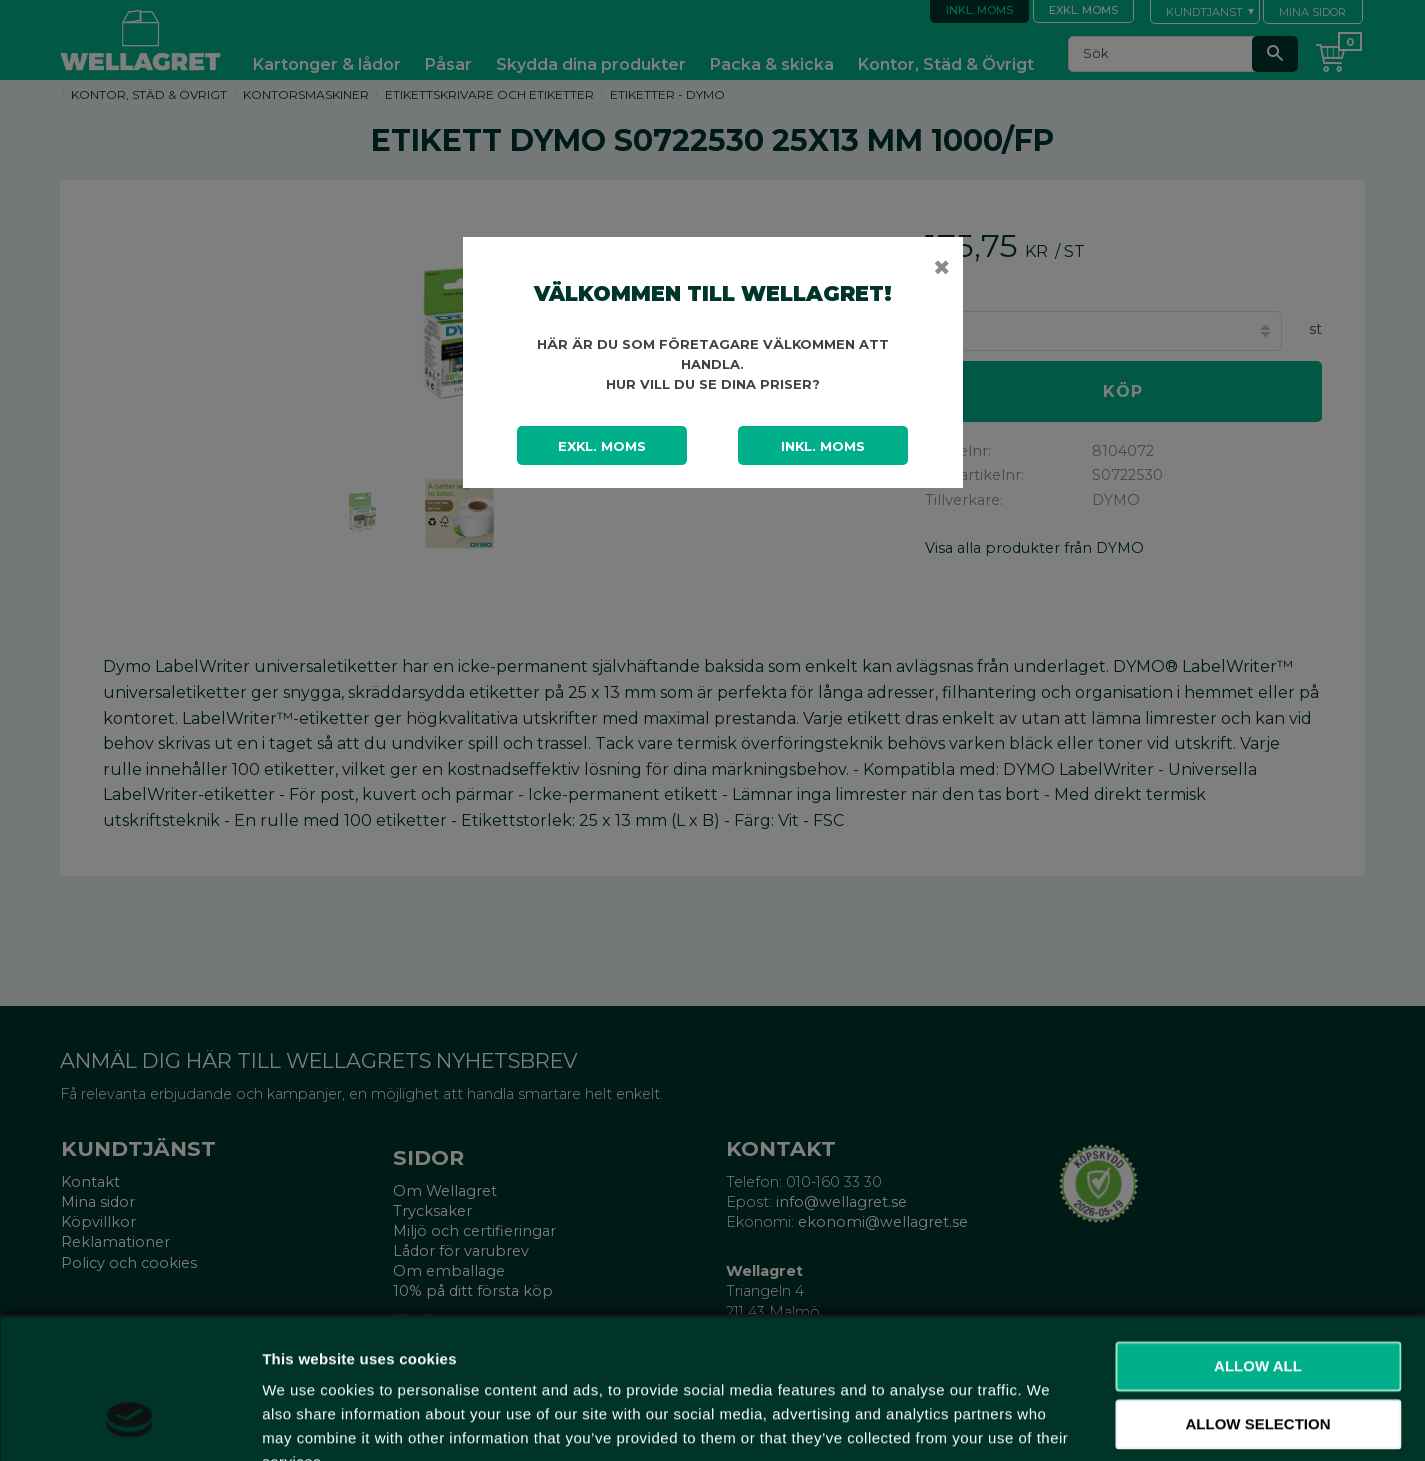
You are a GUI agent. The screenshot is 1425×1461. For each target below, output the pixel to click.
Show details (1049, 1421)
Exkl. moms (602, 446)
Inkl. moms (823, 446)
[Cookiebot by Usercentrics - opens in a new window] (129, 1422)
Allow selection (1258, 1302)
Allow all (1258, 1244)
